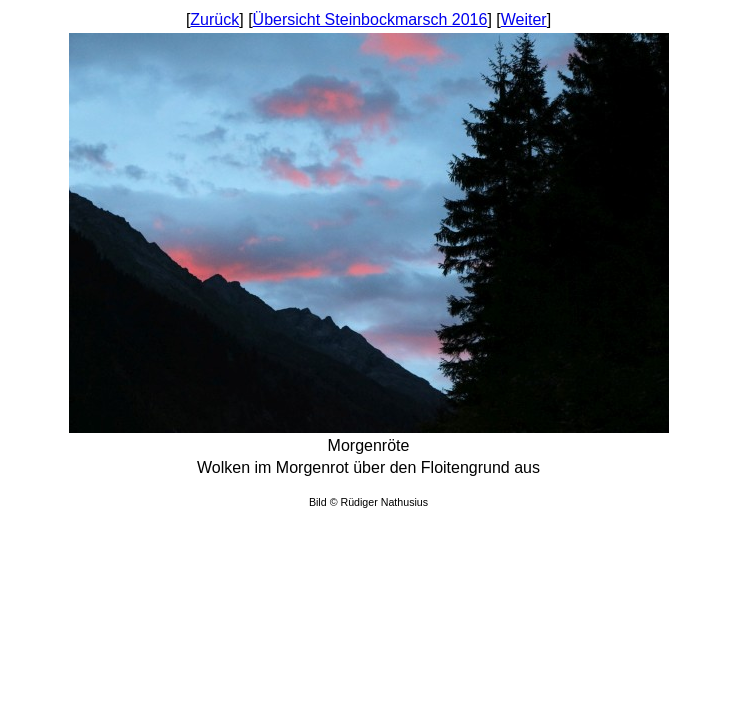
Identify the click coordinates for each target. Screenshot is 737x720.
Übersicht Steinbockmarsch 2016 (370, 19)
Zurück (214, 19)
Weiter (524, 19)
